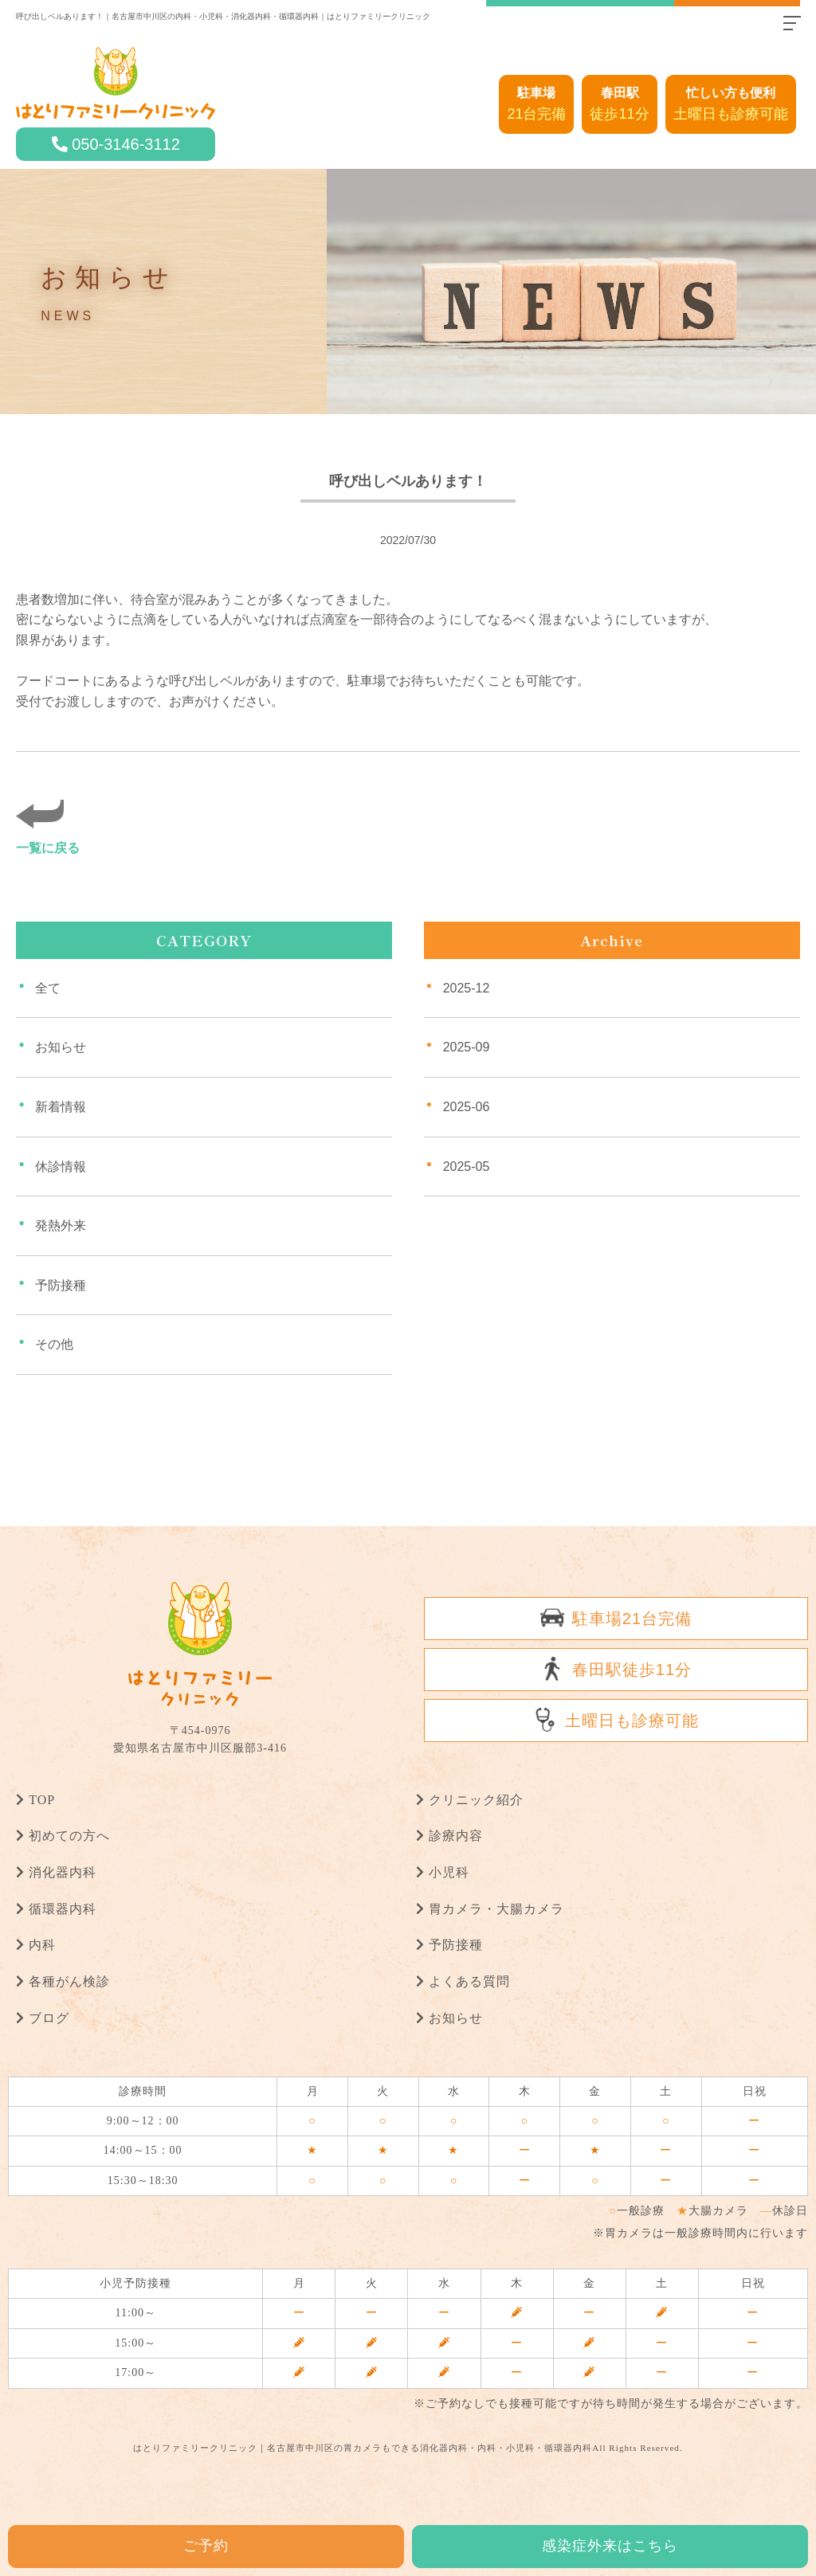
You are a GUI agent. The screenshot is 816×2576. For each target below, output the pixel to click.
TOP (42, 1799)
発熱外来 (60, 1225)
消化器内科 (62, 1872)
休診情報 (60, 1166)
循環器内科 (62, 1908)
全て (48, 987)
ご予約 (206, 2546)
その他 (54, 1344)
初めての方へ (69, 1835)
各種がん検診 (69, 1981)
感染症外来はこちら (610, 2546)
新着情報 (60, 1107)
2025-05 (466, 1166)
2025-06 (466, 1107)
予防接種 (60, 1284)
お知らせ (60, 1047)
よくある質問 (469, 1981)
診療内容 (456, 1835)
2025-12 (466, 987)
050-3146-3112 (126, 144)
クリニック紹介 (476, 1799)
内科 (42, 1945)
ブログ (49, 2017)
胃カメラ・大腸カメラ (496, 1908)
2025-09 (466, 1047)
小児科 (449, 1872)
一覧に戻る (48, 847)
